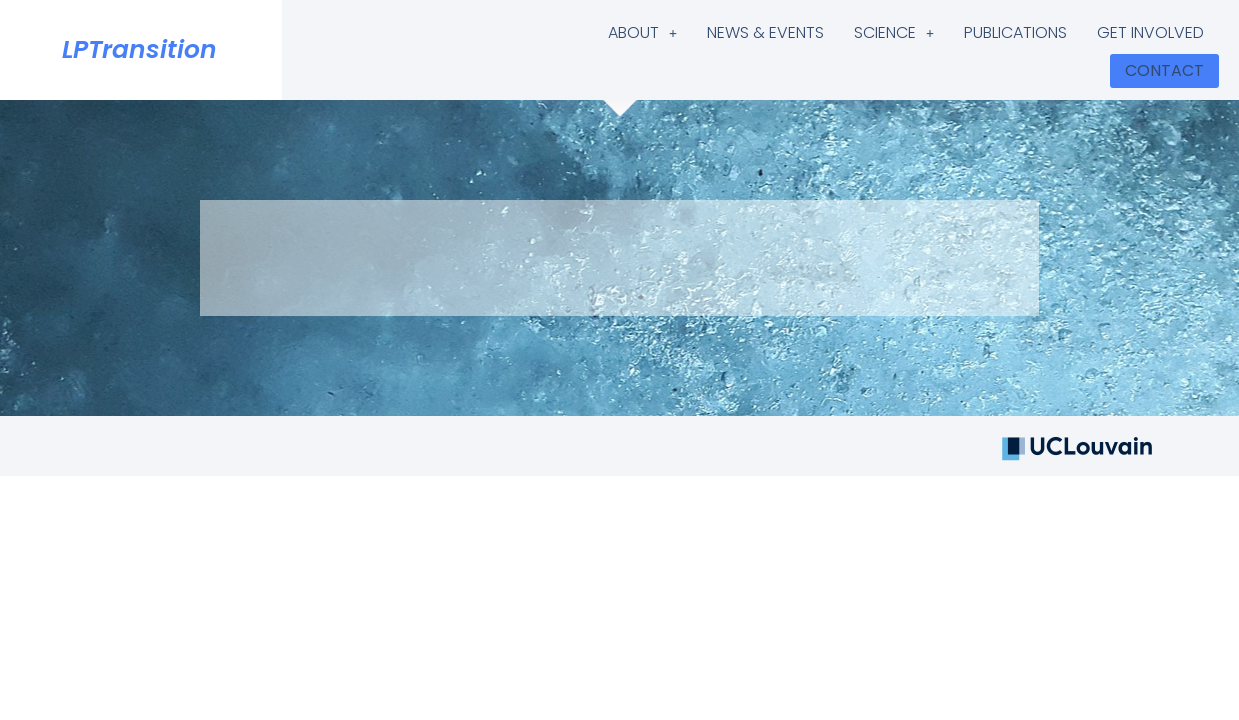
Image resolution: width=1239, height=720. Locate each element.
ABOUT (642, 32)
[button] (642, 33)
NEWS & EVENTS (765, 32)
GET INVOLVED (1150, 32)
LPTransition (139, 49)
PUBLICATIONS (1015, 32)
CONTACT (1164, 70)
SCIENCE (894, 32)
